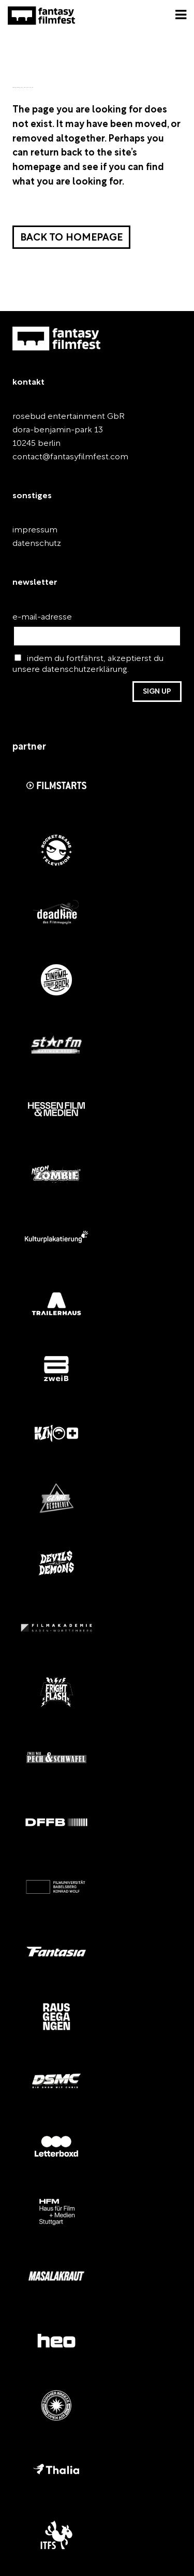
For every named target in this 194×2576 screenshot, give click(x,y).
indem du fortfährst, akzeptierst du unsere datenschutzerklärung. (87, 663)
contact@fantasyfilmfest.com (70, 457)
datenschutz (36, 543)
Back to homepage (71, 238)
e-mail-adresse (42, 617)
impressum (34, 530)
